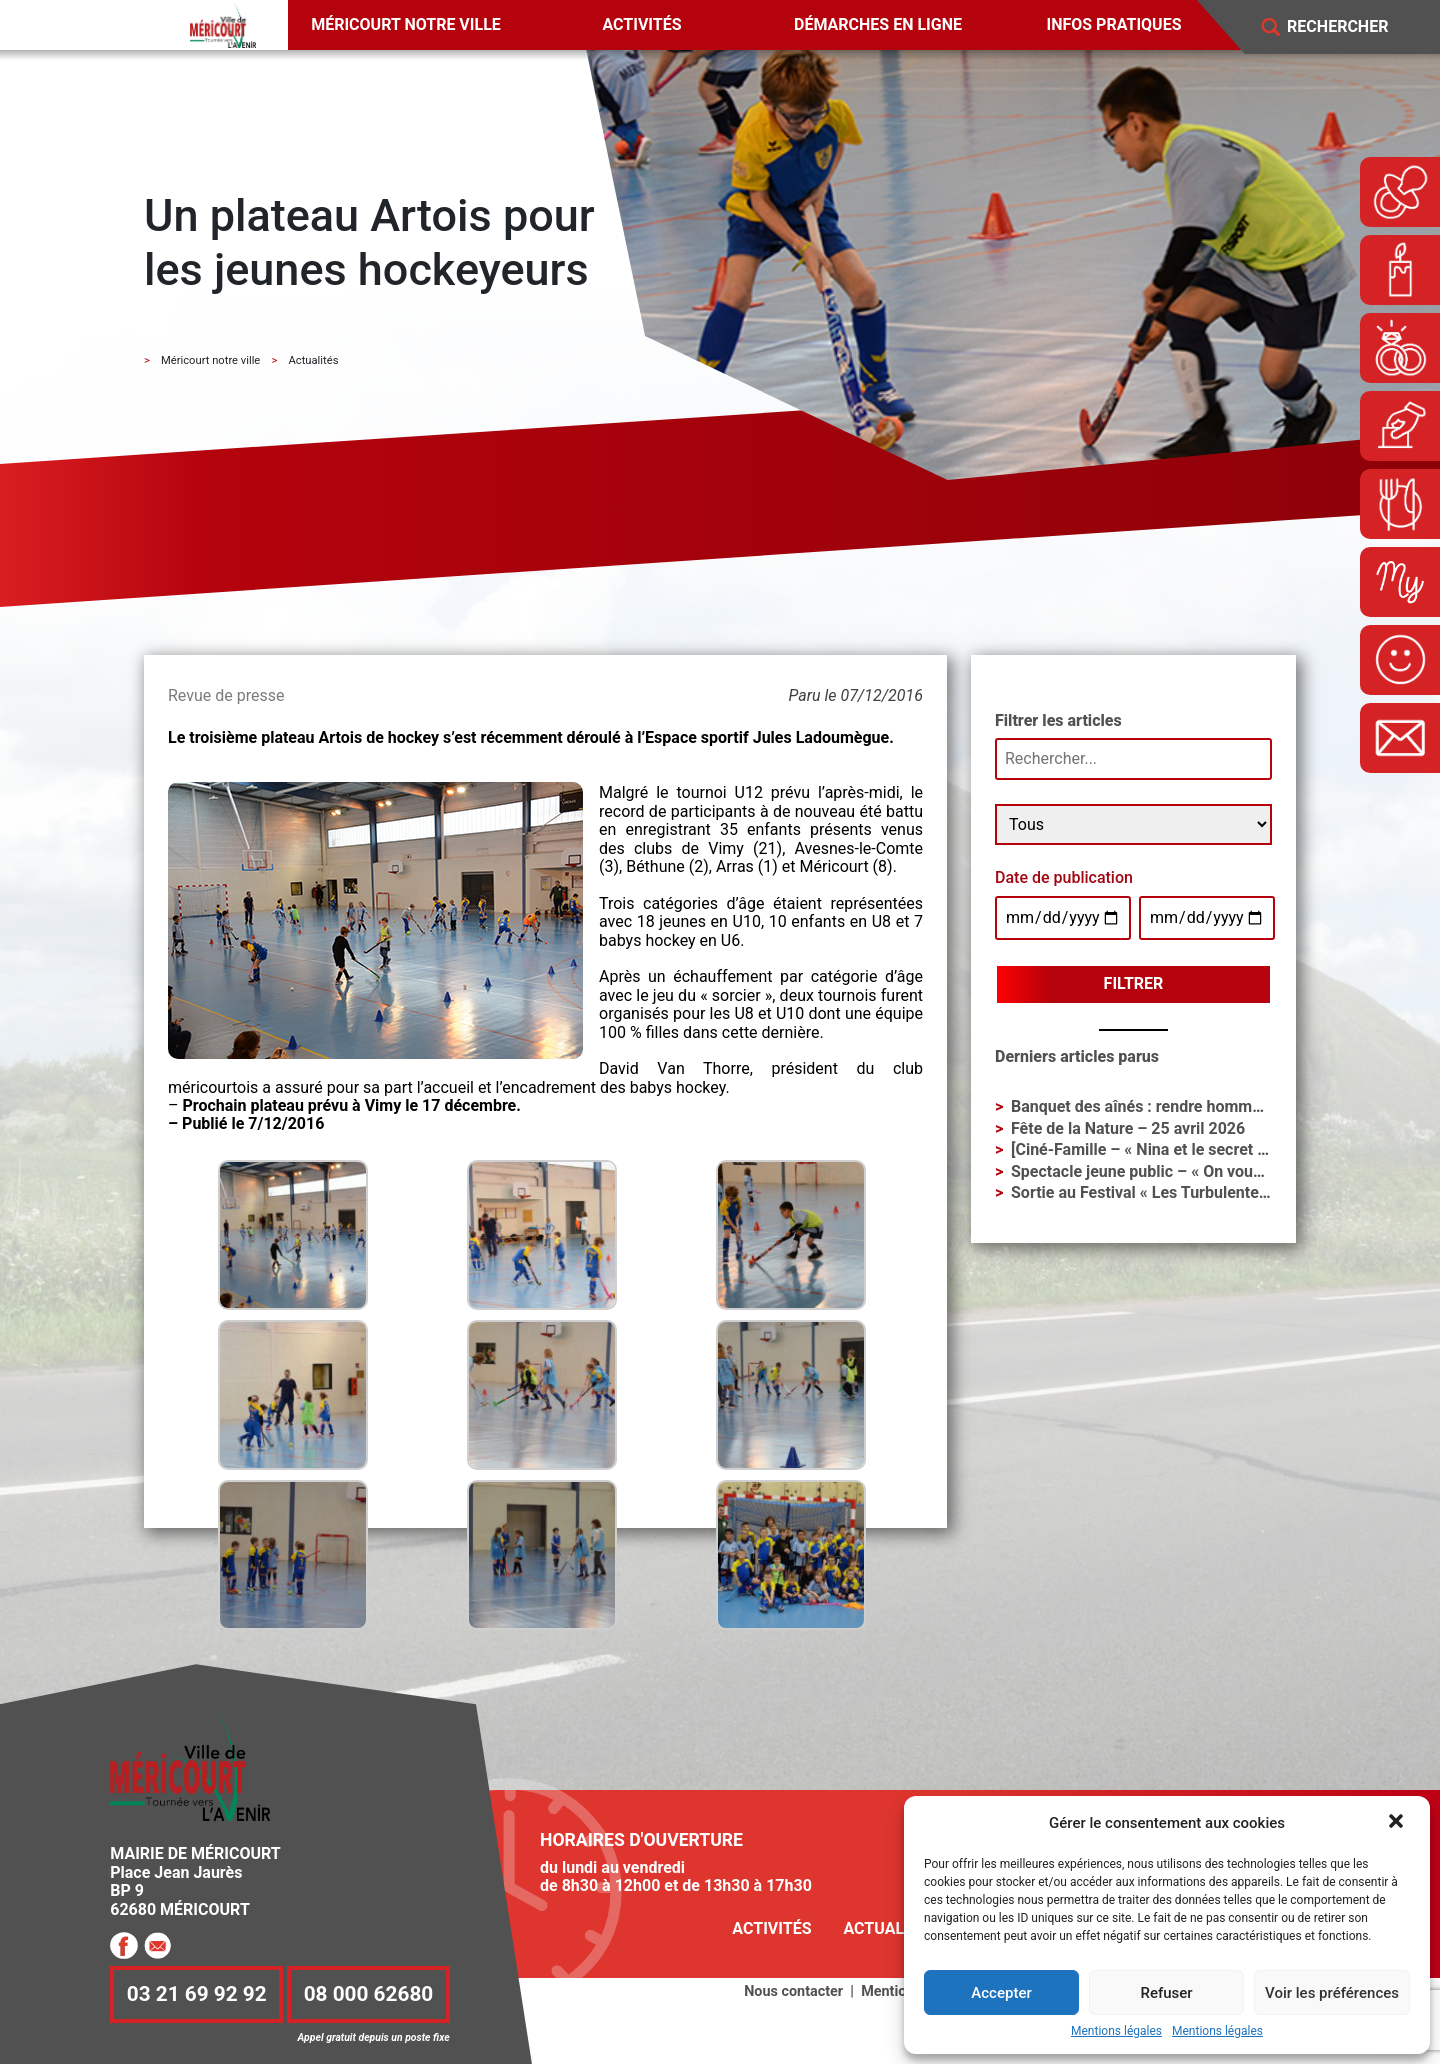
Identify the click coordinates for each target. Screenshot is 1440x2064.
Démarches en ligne (878, 24)
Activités (641, 24)
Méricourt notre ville (406, 24)
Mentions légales (1116, 2031)
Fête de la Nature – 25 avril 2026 (1128, 1128)
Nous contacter (793, 1991)
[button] (1398, 1823)
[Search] (1352, 27)
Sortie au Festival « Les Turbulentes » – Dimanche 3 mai (1212, 1192)
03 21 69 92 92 (197, 1995)
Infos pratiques (1114, 24)
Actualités (890, 1928)
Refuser (1166, 1993)
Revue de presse (226, 695)
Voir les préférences (1332, 1993)
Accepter (1001, 1993)
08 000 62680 (369, 1995)
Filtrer (1134, 983)
